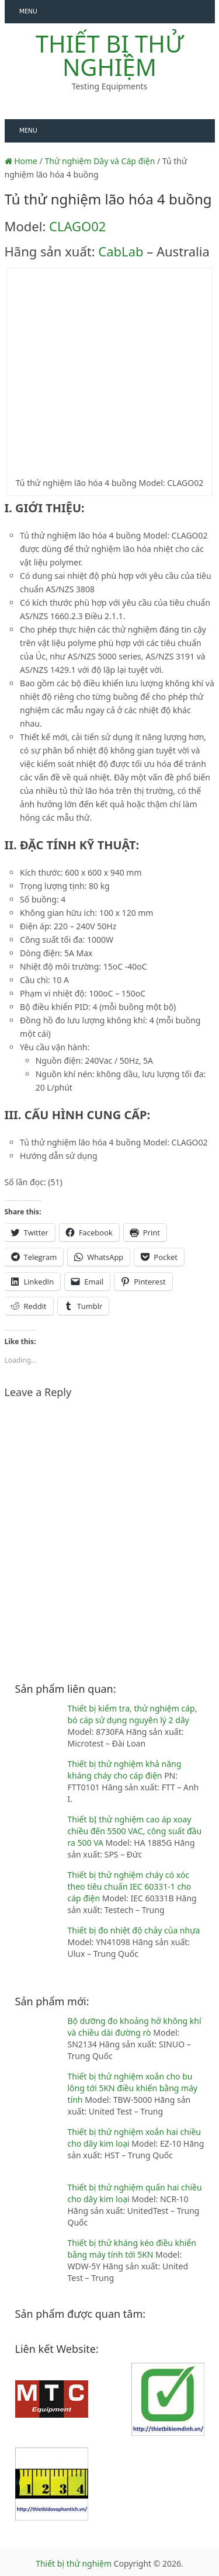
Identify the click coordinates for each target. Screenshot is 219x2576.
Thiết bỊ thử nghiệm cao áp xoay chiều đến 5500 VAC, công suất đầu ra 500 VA (135, 1831)
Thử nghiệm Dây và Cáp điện (99, 160)
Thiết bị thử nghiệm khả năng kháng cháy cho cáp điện (125, 1769)
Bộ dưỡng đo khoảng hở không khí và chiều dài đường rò (134, 2026)
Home (21, 160)
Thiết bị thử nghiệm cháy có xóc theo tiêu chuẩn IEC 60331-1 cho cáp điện (130, 1886)
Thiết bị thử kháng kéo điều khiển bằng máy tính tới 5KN (132, 2248)
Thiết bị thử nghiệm (109, 55)
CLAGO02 (77, 226)
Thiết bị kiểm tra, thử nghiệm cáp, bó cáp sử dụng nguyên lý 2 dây (132, 1714)
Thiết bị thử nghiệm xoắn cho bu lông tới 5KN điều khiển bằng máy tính (133, 2088)
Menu (28, 11)
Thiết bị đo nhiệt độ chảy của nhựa (134, 1930)
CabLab (120, 251)
